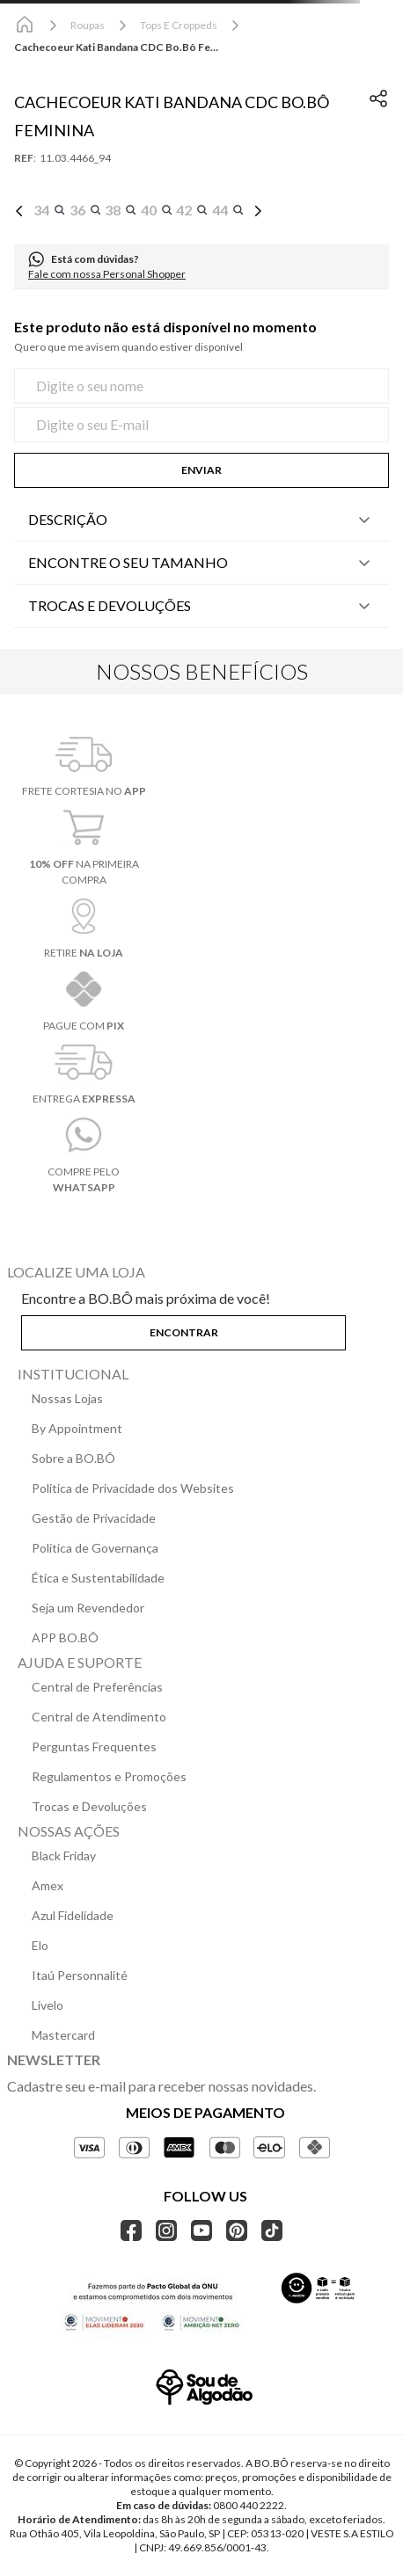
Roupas (87, 25)
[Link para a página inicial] (24, 25)
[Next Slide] (258, 211)
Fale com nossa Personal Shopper (107, 273)
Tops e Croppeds (178, 25)
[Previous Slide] (19, 211)
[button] (49, 211)
